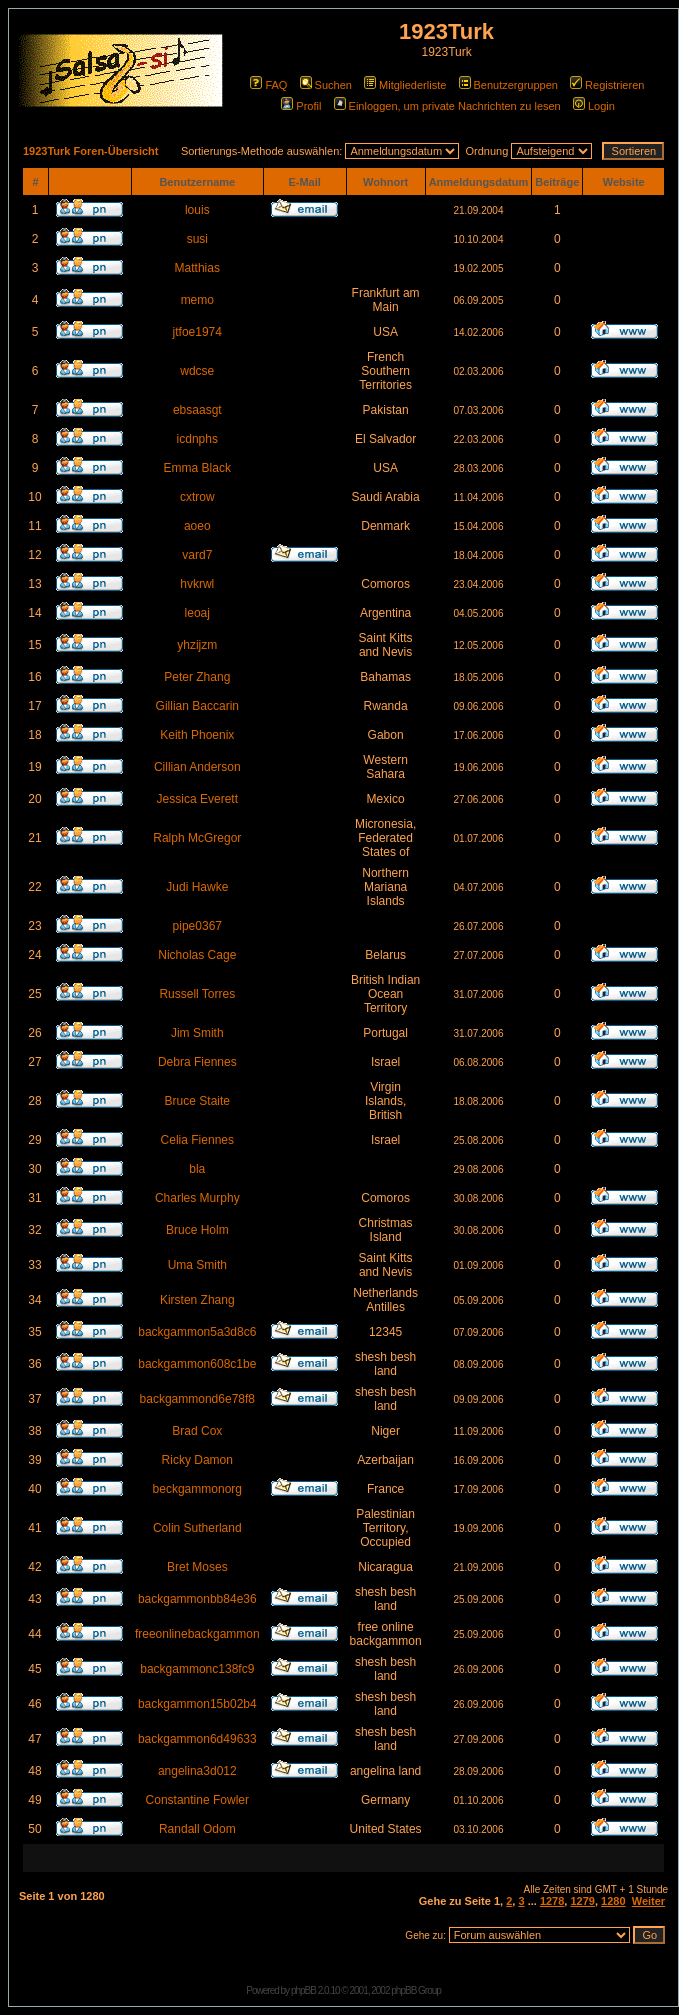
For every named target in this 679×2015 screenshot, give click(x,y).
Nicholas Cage (197, 955)
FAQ (268, 85)
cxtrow (197, 497)
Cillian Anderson (197, 767)
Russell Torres (197, 994)
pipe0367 (197, 926)
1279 (582, 1901)
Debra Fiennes (197, 1062)
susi (197, 239)
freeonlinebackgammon (197, 1634)
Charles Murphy (197, 1198)
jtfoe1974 (197, 332)
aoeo (197, 526)
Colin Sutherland (197, 1528)
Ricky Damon (197, 1460)
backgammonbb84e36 (197, 1599)
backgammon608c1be (197, 1364)
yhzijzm (197, 645)
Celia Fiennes (197, 1140)
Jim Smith (197, 1033)
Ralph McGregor (197, 838)
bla (197, 1169)
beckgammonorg (197, 1489)
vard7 (197, 555)
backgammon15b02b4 (197, 1704)
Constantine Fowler (197, 1800)
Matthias (197, 268)
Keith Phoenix (197, 735)
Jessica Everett (197, 799)
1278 (552, 1901)
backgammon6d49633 (197, 1739)
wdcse (197, 371)
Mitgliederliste (405, 85)
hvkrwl (197, 584)
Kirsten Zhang (197, 1300)
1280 (613, 1901)
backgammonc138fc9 (197, 1669)
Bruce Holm (197, 1230)
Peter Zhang (197, 677)
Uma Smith (197, 1265)
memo (197, 300)
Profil (301, 106)
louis (197, 210)
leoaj (197, 613)
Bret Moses (197, 1567)
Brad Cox (197, 1431)
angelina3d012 (197, 1771)
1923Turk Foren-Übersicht (91, 151)
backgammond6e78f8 (197, 1399)
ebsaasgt (197, 410)
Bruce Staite (197, 1101)
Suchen (326, 85)
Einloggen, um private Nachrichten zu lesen (447, 106)
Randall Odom (197, 1829)
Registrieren (607, 85)
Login (594, 106)
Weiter (648, 1901)
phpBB (303, 1990)
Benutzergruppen (508, 85)
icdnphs (197, 439)
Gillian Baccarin (197, 706)
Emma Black (197, 468)
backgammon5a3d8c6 (197, 1332)
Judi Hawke (197, 887)
